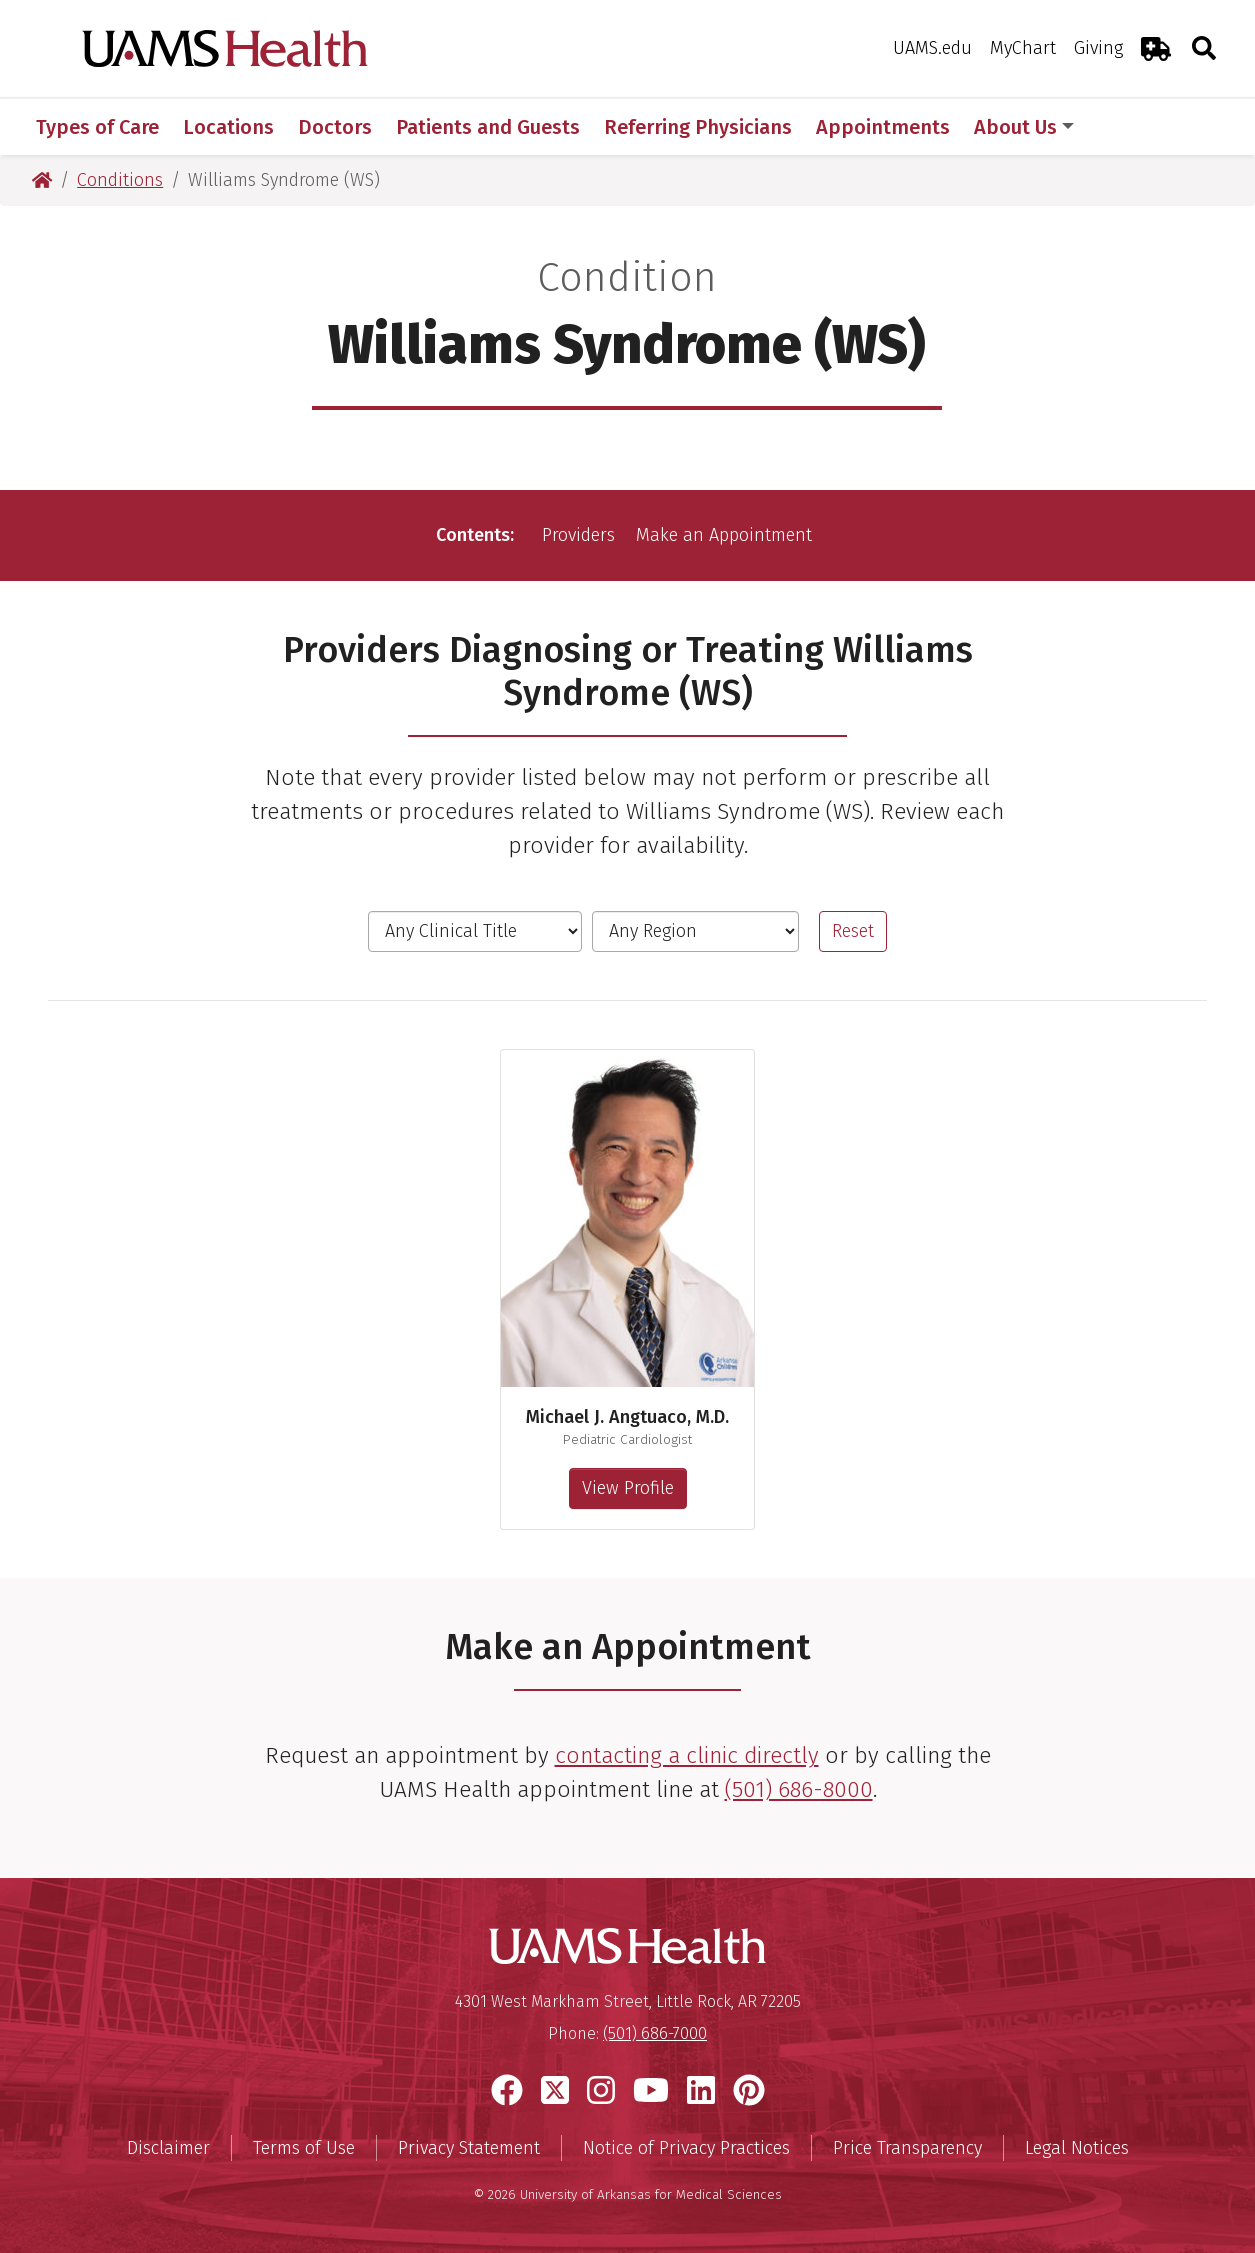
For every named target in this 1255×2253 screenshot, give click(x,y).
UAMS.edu (932, 48)
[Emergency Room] (1156, 48)
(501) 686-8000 (799, 1789)
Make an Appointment (724, 535)
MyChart (1023, 48)
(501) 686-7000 (655, 2033)
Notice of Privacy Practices (686, 2148)
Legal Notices (1077, 2148)
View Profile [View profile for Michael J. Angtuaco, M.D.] (628, 1488)
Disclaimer (168, 2148)
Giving (1098, 48)
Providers (578, 535)
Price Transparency (907, 2148)
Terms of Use (304, 2148)
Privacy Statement (469, 2148)
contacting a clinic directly (687, 1755)
